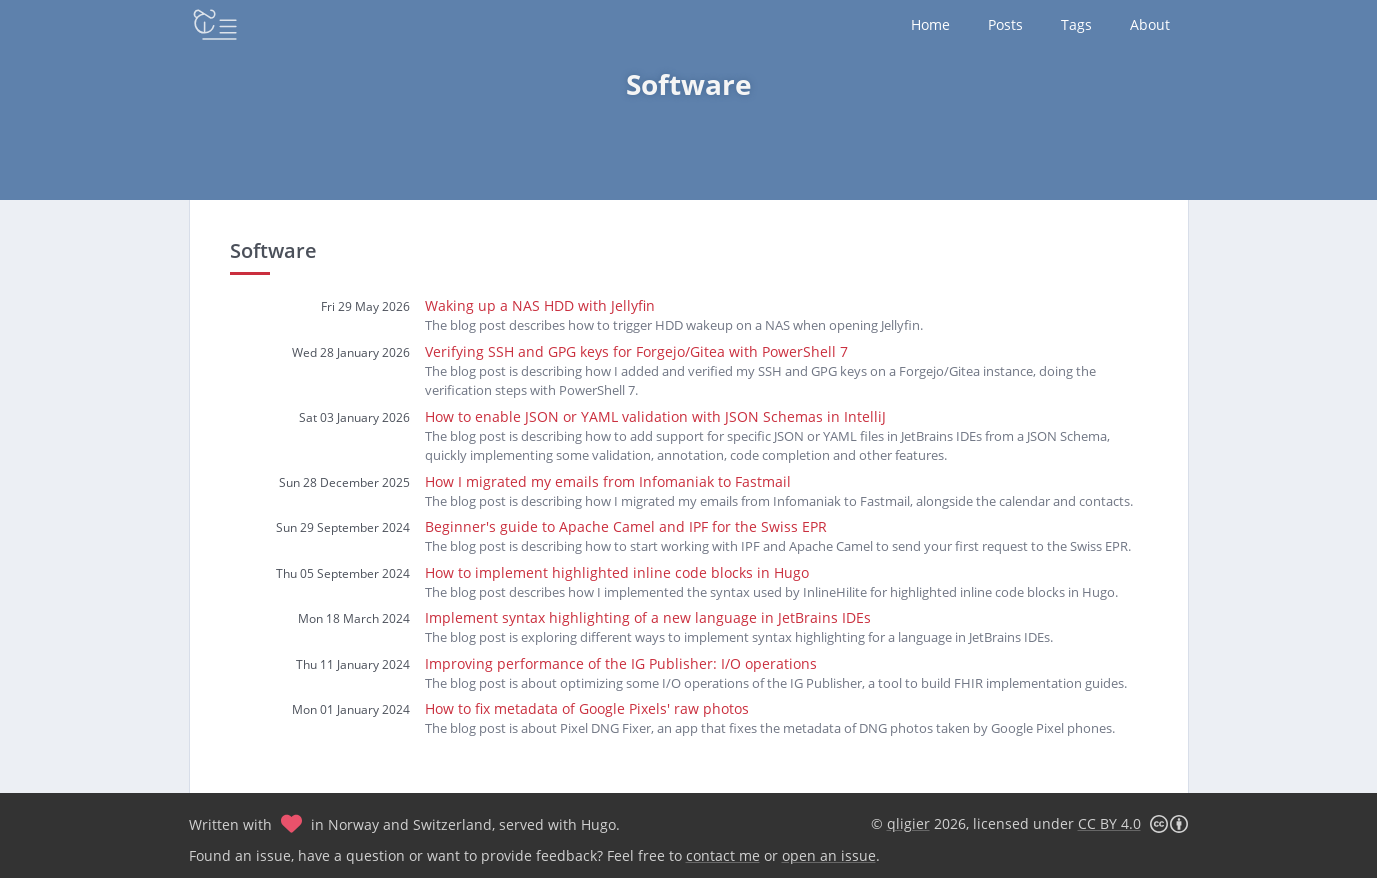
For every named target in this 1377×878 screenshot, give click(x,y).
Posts (1005, 24)
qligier (908, 823)
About (1150, 24)
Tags (1076, 24)
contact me (723, 855)
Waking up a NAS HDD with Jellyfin (540, 305)
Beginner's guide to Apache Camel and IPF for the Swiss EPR (626, 526)
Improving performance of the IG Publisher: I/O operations (621, 663)
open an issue (829, 855)
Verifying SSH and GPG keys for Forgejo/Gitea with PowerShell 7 (636, 351)
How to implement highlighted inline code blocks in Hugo (617, 572)
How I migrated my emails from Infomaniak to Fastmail (608, 481)
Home (930, 24)
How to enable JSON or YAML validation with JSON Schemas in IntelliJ (655, 416)
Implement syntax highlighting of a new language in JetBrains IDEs (648, 617)
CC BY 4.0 (1109, 823)
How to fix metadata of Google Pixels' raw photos (587, 708)
